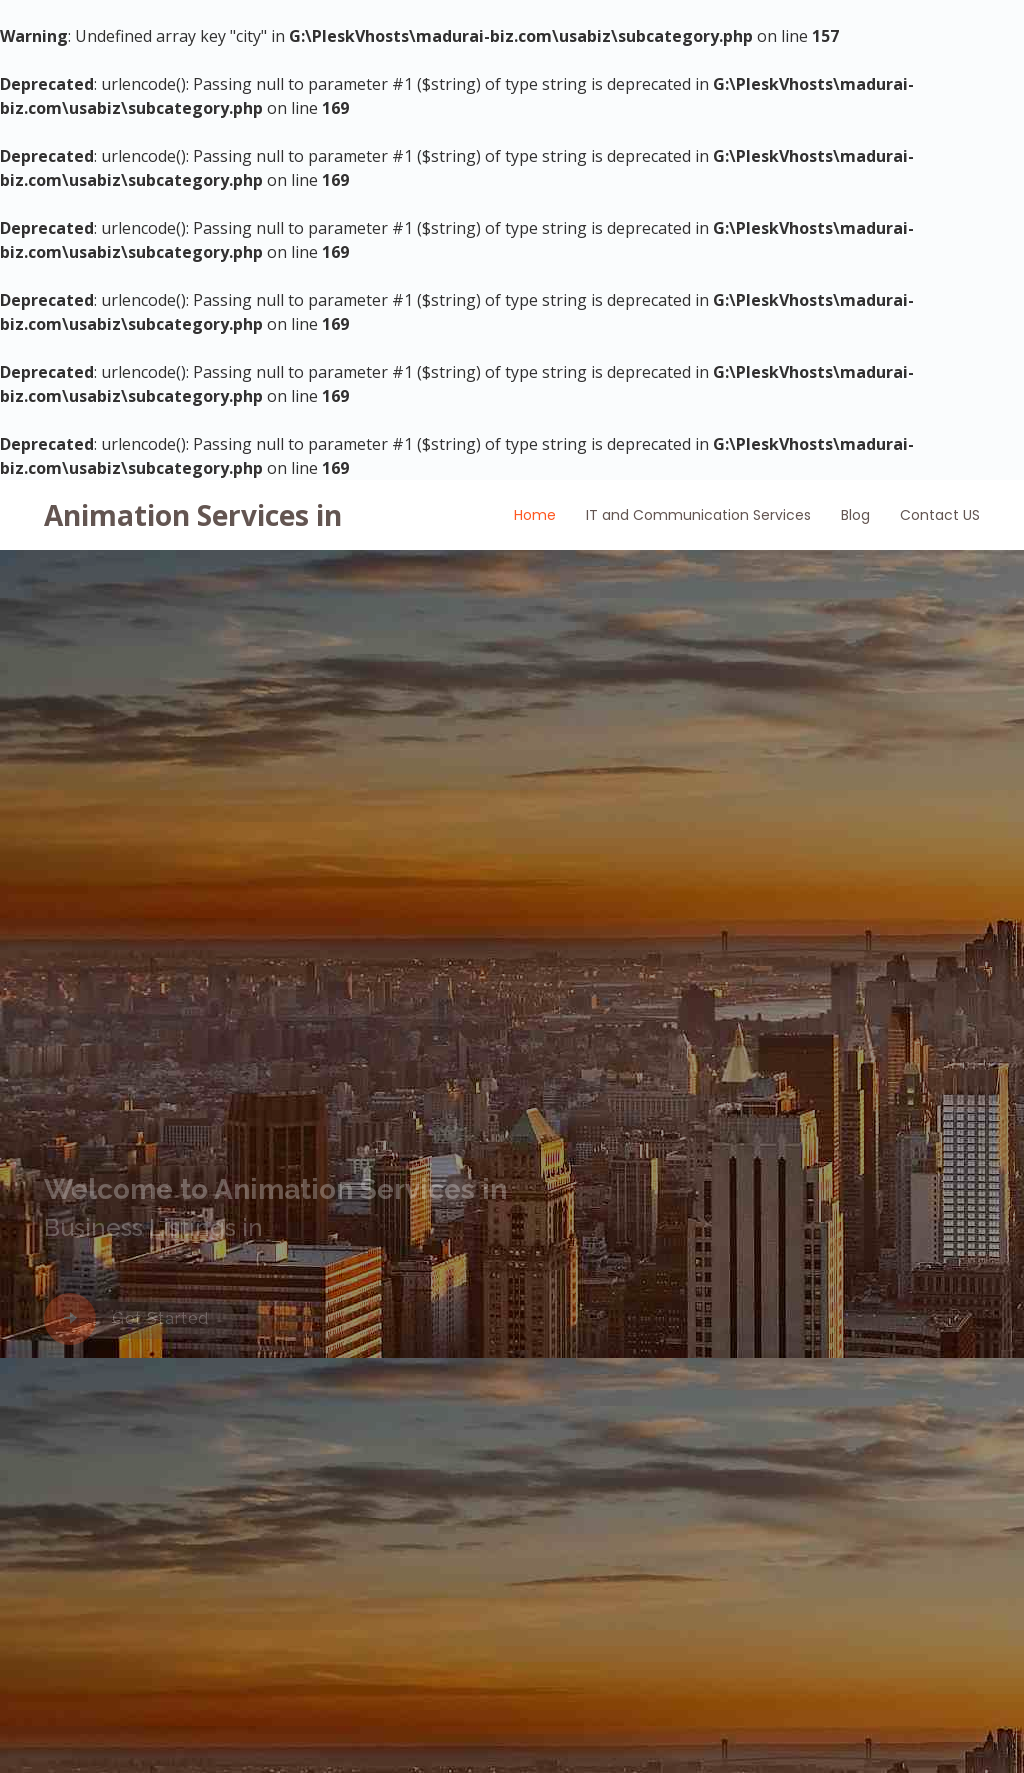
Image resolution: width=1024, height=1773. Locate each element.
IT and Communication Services (698, 515)
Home (535, 515)
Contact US (940, 515)
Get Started (160, 1318)
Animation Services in (193, 515)
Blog (855, 515)
